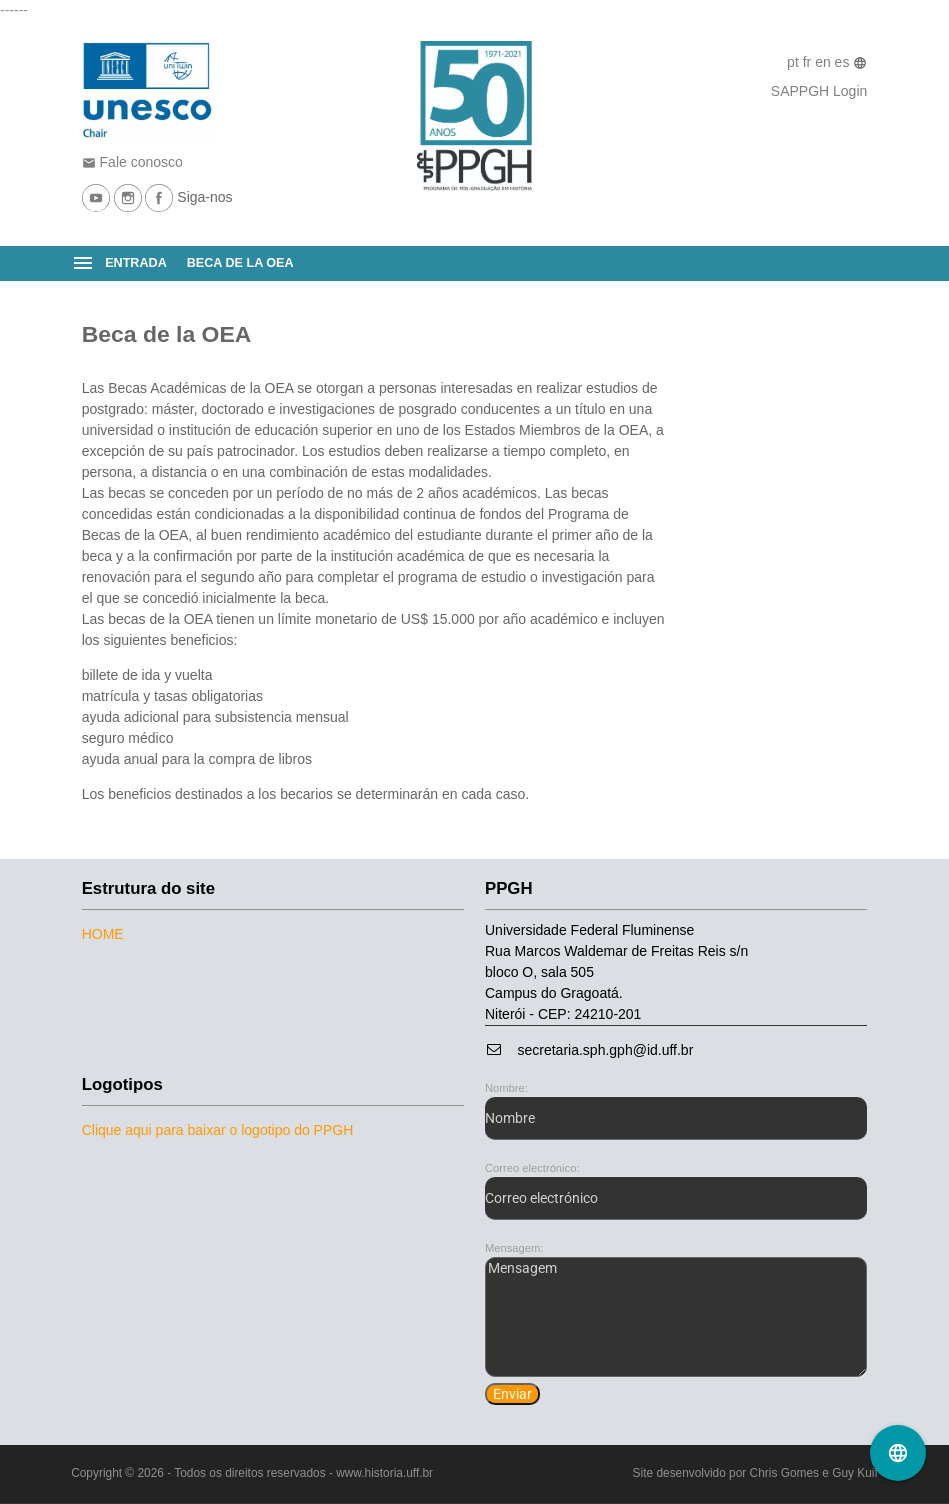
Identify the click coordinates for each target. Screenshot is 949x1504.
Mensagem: (514, 1248)
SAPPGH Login (819, 91)
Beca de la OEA (240, 263)
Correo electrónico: (532, 1168)
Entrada (136, 263)
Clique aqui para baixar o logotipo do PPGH (218, 1130)
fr (809, 62)
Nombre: (506, 1088)
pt (795, 62)
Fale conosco (132, 162)
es (844, 62)
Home (103, 934)
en (824, 62)
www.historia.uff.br (384, 1473)
